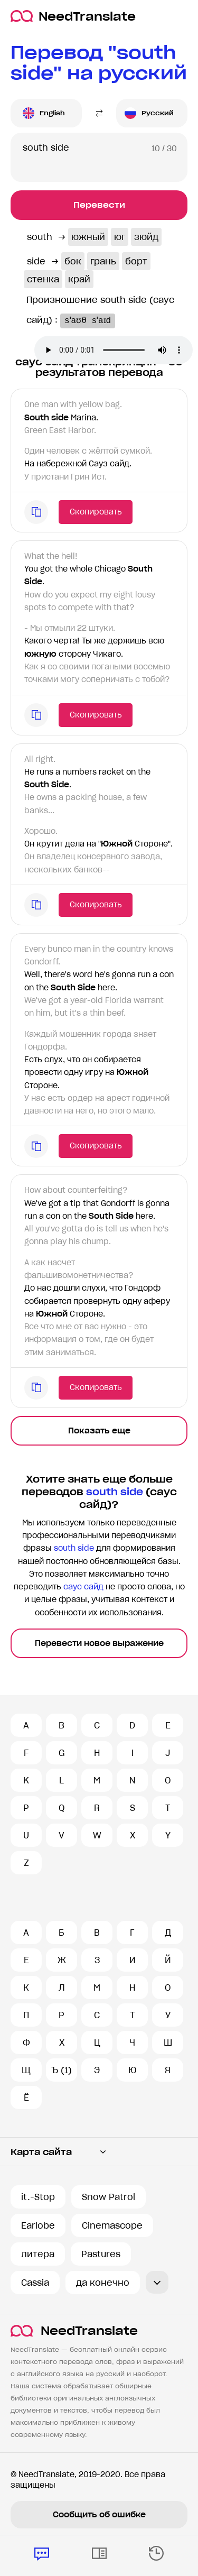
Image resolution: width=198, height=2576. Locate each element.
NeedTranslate (73, 16)
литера (37, 2254)
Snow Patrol (108, 2197)
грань (103, 261)
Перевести (99, 205)
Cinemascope (112, 2225)
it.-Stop (38, 2197)
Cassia (35, 2282)
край (79, 279)
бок (72, 261)
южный (88, 237)
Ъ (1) (61, 2070)
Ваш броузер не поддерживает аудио (113, 350)
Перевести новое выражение (99, 1643)
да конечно (102, 2282)
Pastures (100, 2254)
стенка (43, 279)
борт (136, 261)
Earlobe (38, 2225)
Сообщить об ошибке (99, 2514)
